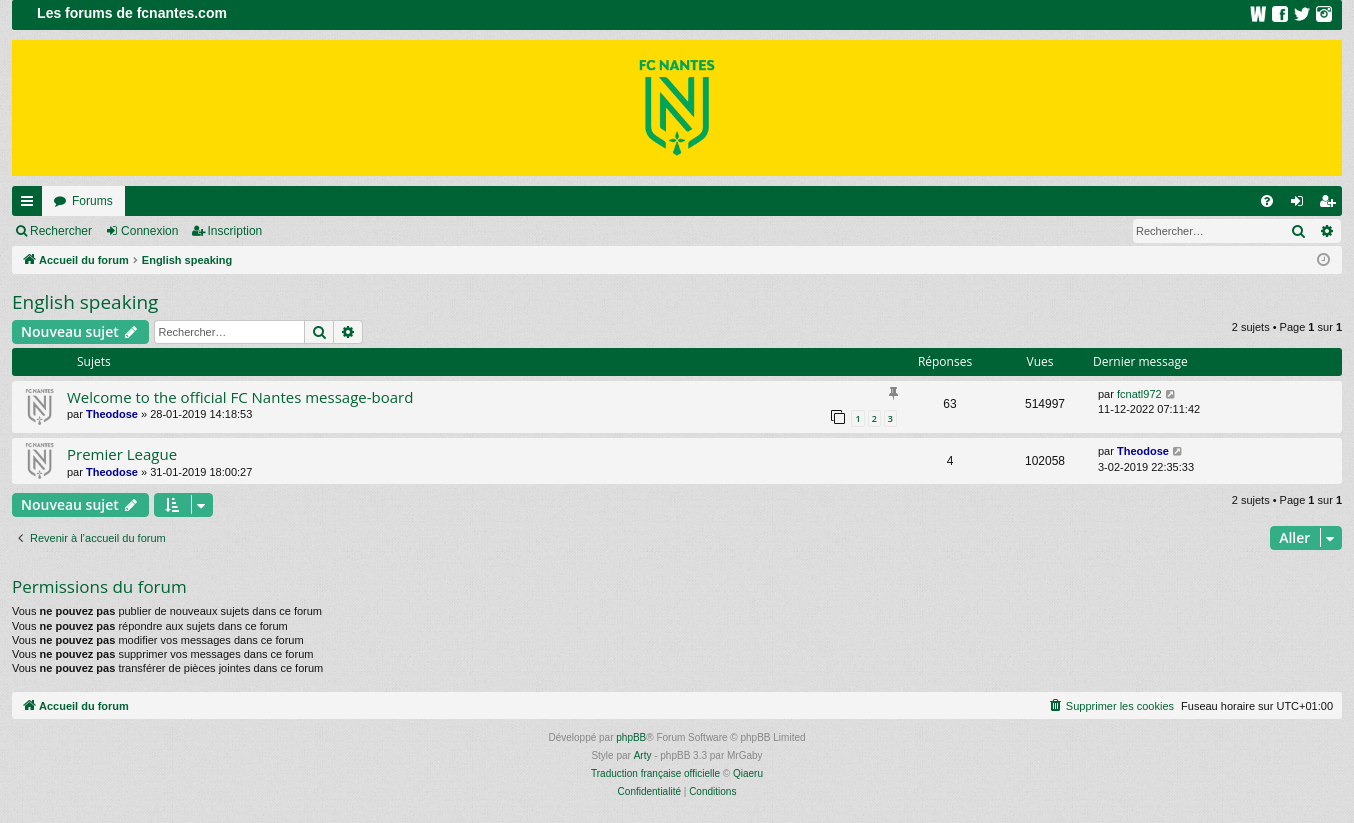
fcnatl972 (1139, 394)
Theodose (112, 414)
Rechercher (61, 231)
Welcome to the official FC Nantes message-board (240, 397)
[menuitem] (1267, 201)
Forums (92, 201)
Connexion (149, 231)
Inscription (235, 231)
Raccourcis (31, 205)
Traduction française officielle (655, 773)
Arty (643, 755)
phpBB (631, 737)
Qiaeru (748, 773)
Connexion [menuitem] (1301, 205)
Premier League (122, 454)
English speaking (85, 302)
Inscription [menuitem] (1331, 205)
